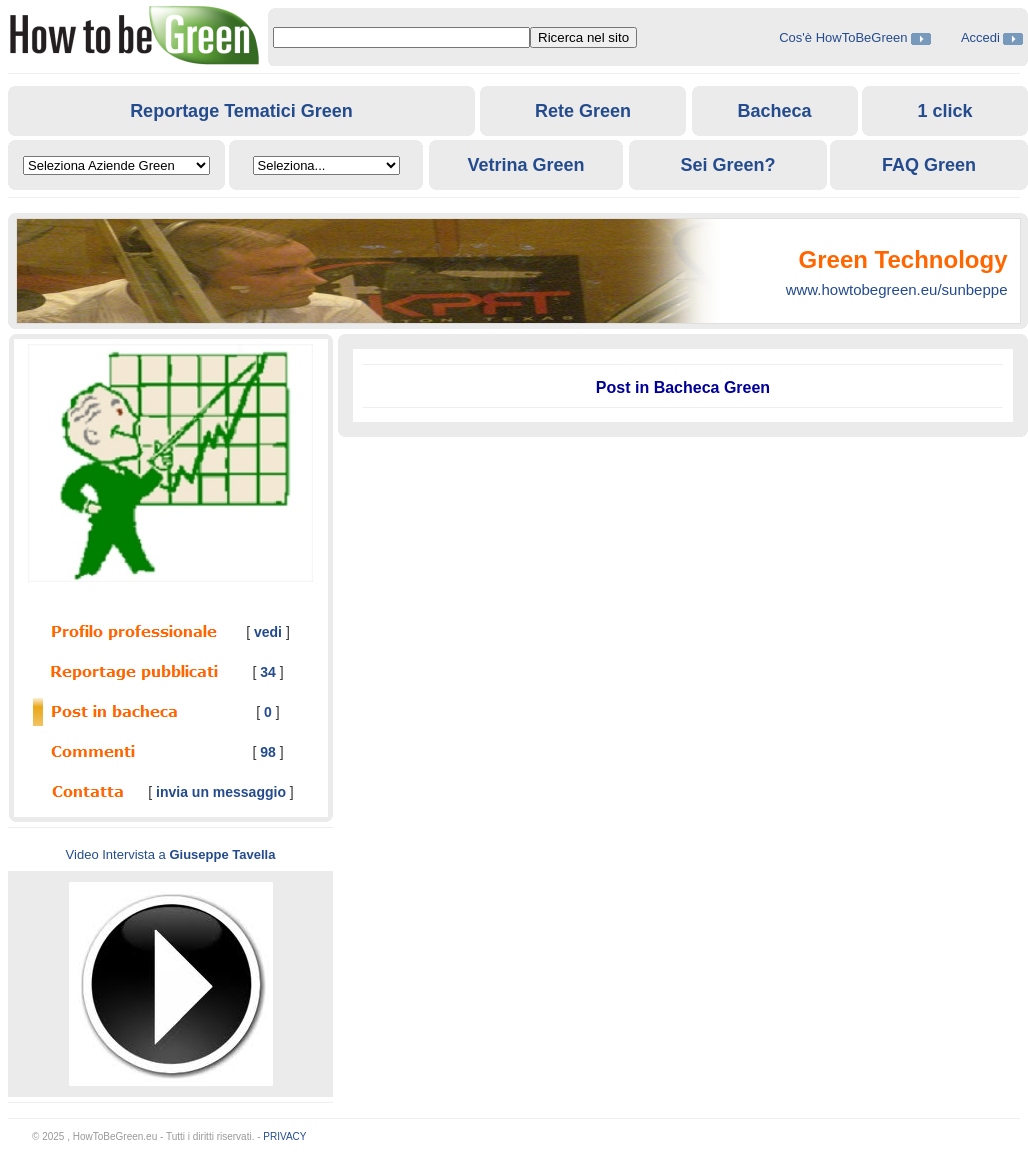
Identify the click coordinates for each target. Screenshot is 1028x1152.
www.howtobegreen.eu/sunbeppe (897, 289)
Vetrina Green (525, 165)
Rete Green (583, 111)
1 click (944, 111)
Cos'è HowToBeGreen (845, 37)
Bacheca (774, 111)
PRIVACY (284, 1136)
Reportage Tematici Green (241, 111)
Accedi (980, 37)
